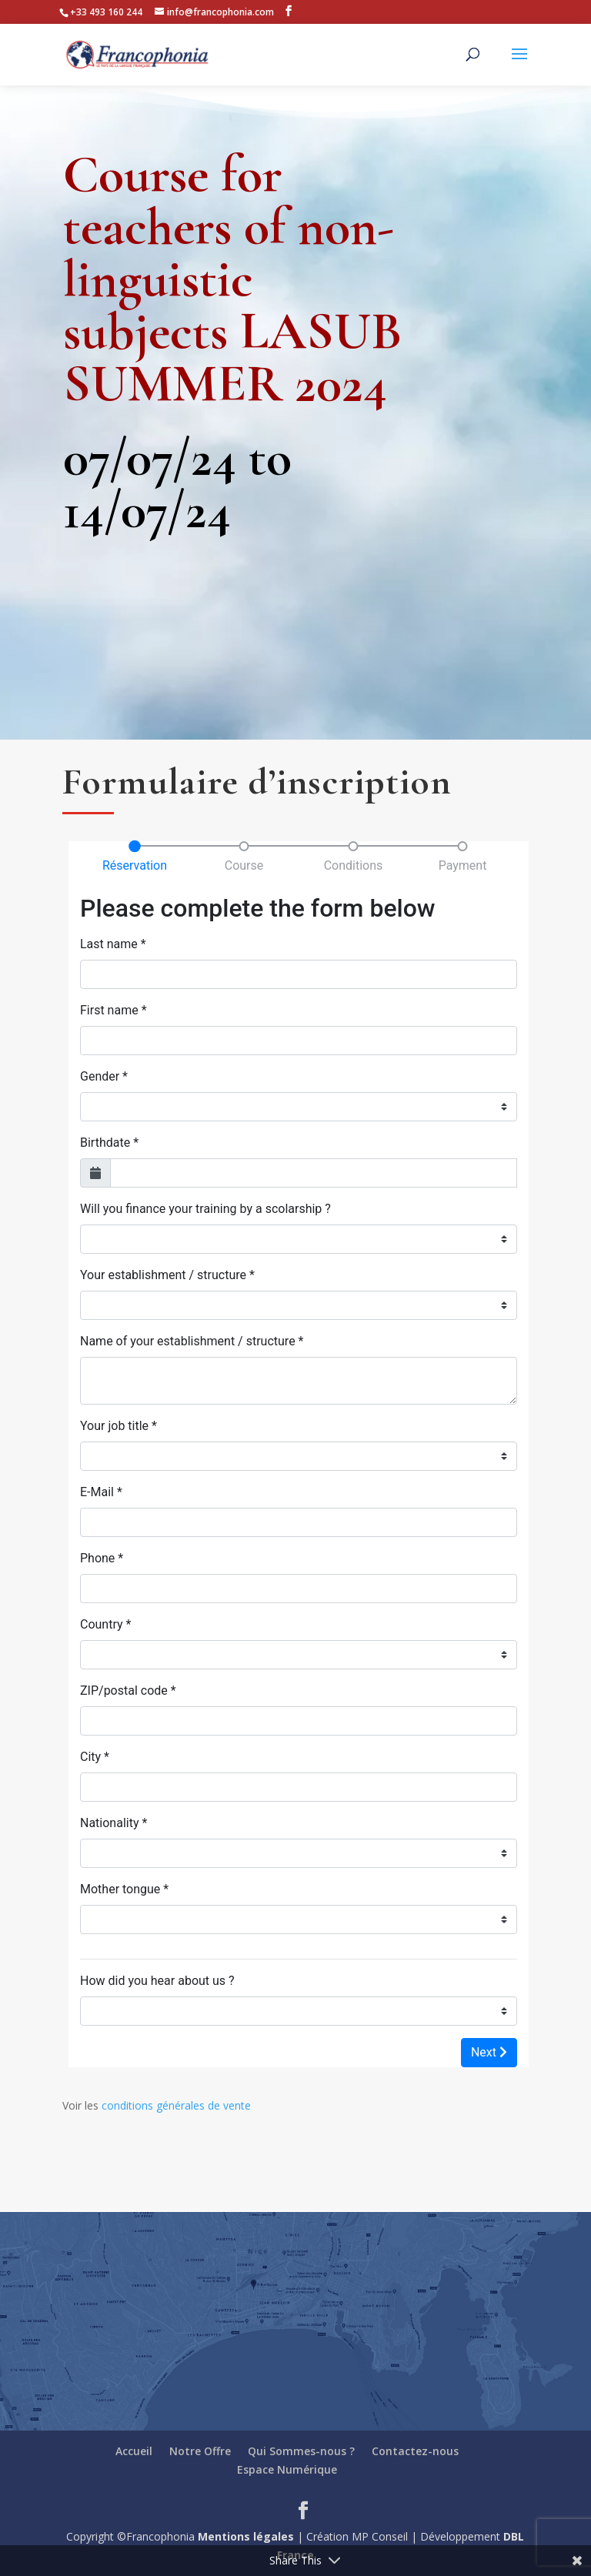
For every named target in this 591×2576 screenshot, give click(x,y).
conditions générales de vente (176, 2105)
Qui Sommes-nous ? (301, 2451)
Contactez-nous (415, 2451)
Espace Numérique (287, 2469)
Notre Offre (200, 2451)
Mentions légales (246, 2536)
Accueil (133, 2451)
